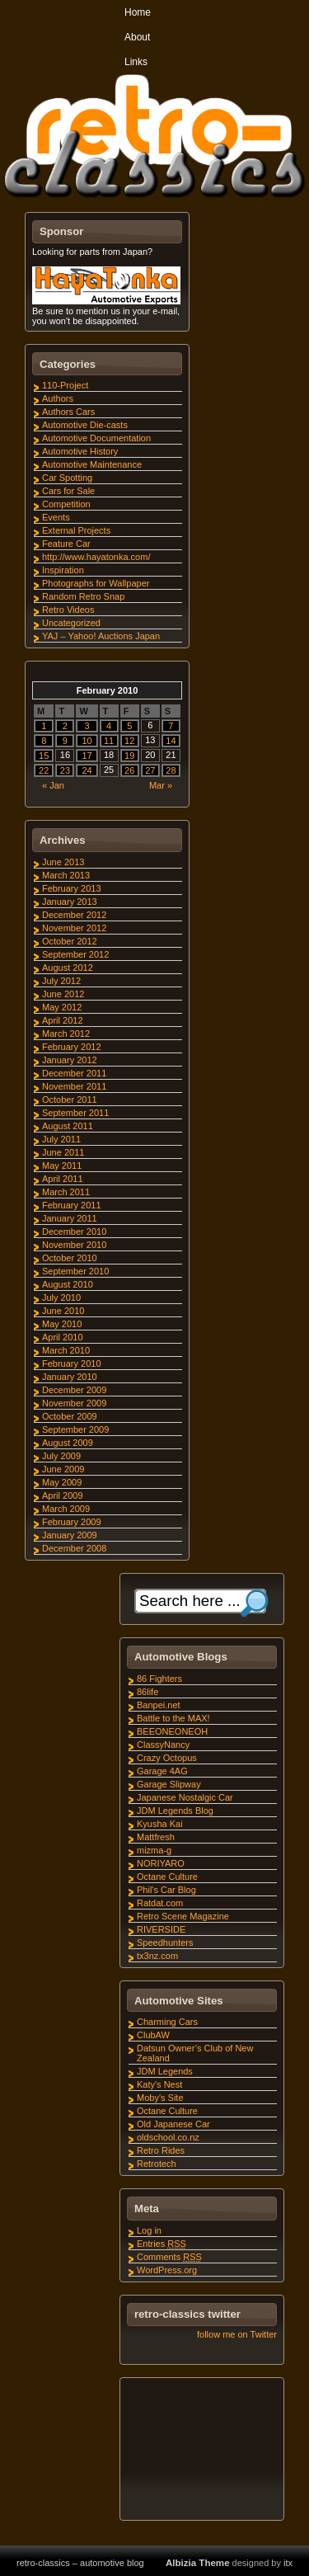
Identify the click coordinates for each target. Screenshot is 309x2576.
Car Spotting (67, 478)
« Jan (53, 785)
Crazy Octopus (167, 1758)
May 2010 (62, 1324)
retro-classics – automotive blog (80, 2563)
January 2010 (69, 1377)
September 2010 (75, 1271)
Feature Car (66, 544)
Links (135, 62)
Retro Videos (68, 610)
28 (171, 770)
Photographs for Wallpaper (95, 583)
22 (44, 770)
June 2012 (63, 994)
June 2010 (63, 1311)
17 (86, 756)
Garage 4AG (162, 1771)
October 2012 (69, 941)
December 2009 (74, 1390)
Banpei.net (158, 1705)
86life (147, 1692)
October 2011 (69, 1099)
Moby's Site (160, 2098)
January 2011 (69, 1218)
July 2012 (61, 981)
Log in (149, 2230)
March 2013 (66, 875)
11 (109, 741)
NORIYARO (161, 1863)
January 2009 (69, 1535)
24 (86, 770)
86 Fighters (159, 1679)
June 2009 (63, 1469)
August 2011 (67, 1126)
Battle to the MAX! (173, 1718)
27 (150, 770)
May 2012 (62, 1007)
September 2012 (75, 954)
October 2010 (69, 1258)
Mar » (160, 785)
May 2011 (62, 1165)
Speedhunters (165, 1942)
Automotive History (80, 451)
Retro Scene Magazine (183, 1916)
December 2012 (74, 915)
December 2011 (74, 1073)
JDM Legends (165, 2071)
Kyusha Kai (160, 1824)
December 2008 (74, 1548)
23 (65, 770)
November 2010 (74, 1245)
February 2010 (71, 1363)
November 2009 (74, 1403)
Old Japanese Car (173, 2124)
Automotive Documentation (96, 438)
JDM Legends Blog (175, 1810)
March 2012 (66, 1033)
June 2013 (63, 862)
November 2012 (74, 928)
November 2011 (74, 1086)
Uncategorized (71, 623)
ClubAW (153, 2035)
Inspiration (63, 570)
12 (129, 741)
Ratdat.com (160, 1903)
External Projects (76, 530)
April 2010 (62, 1337)
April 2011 (62, 1179)
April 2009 (62, 1495)
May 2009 (62, 1482)
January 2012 (69, 1060)
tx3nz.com (157, 1956)
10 (86, 741)
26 (129, 770)
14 (171, 741)
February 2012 (71, 1047)
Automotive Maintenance (92, 464)
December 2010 (74, 1231)
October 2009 (69, 1416)
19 (129, 756)
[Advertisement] (201, 2451)
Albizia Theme (198, 2563)
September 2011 (75, 1113)
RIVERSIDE (161, 1929)
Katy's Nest (159, 2084)
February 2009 (71, 1522)
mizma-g (154, 1850)
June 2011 (63, 1152)
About (137, 37)
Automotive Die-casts (85, 425)
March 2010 (66, 1350)
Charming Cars (167, 2022)
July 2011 (61, 1139)
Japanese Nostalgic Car (185, 1797)
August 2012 (67, 967)
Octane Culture (167, 1876)
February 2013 (71, 888)
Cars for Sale (68, 491)
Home (137, 12)
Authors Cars (68, 412)
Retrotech (156, 2164)
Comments (169, 2257)
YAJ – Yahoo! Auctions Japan (101, 636)
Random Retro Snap (83, 596)
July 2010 (61, 1297)
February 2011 (71, 1205)
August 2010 (67, 1284)
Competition (66, 504)
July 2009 (61, 1456)
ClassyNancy (163, 1745)
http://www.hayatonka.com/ (96, 557)
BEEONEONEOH (172, 1731)
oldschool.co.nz (168, 2137)
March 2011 (66, 1192)
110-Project (65, 385)
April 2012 (62, 1020)
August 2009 (67, 1443)
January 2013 (69, 902)
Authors (57, 398)
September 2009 (75, 1429)
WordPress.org (167, 2270)
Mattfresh (156, 1837)
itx (288, 2563)
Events (56, 517)
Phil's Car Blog (166, 1890)
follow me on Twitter (237, 2334)
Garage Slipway (169, 1784)
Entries (161, 2244)
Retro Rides (161, 2150)
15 (44, 756)
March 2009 (66, 1509)
